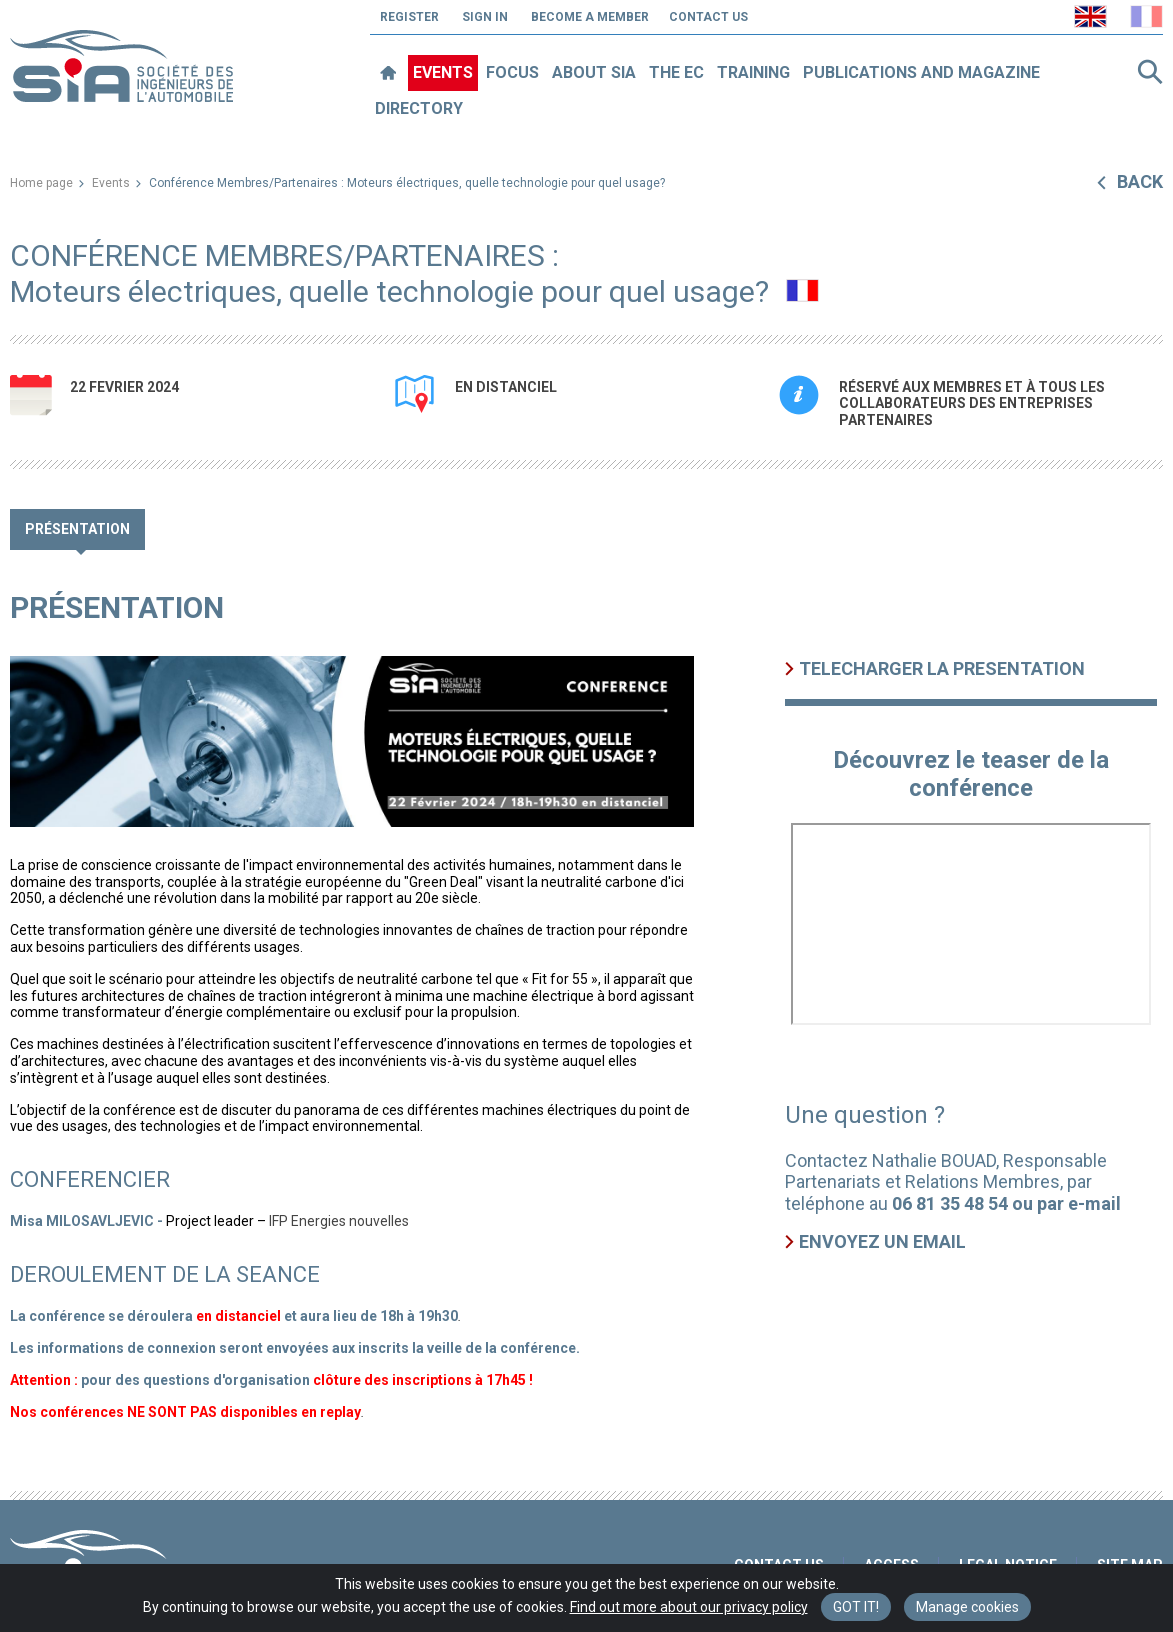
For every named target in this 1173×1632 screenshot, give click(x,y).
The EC (676, 72)
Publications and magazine (921, 72)
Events (443, 72)
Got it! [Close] (856, 1607)
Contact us (708, 17)
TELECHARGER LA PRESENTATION (942, 668)
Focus (512, 72)
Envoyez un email (882, 1241)
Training (753, 72)
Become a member (590, 17)
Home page (41, 183)
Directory (419, 108)
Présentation (77, 529)
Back (1140, 181)
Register (409, 17)
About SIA (594, 72)
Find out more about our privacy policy (689, 1607)
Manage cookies (967, 1607)
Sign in (485, 17)
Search (1150, 72)
